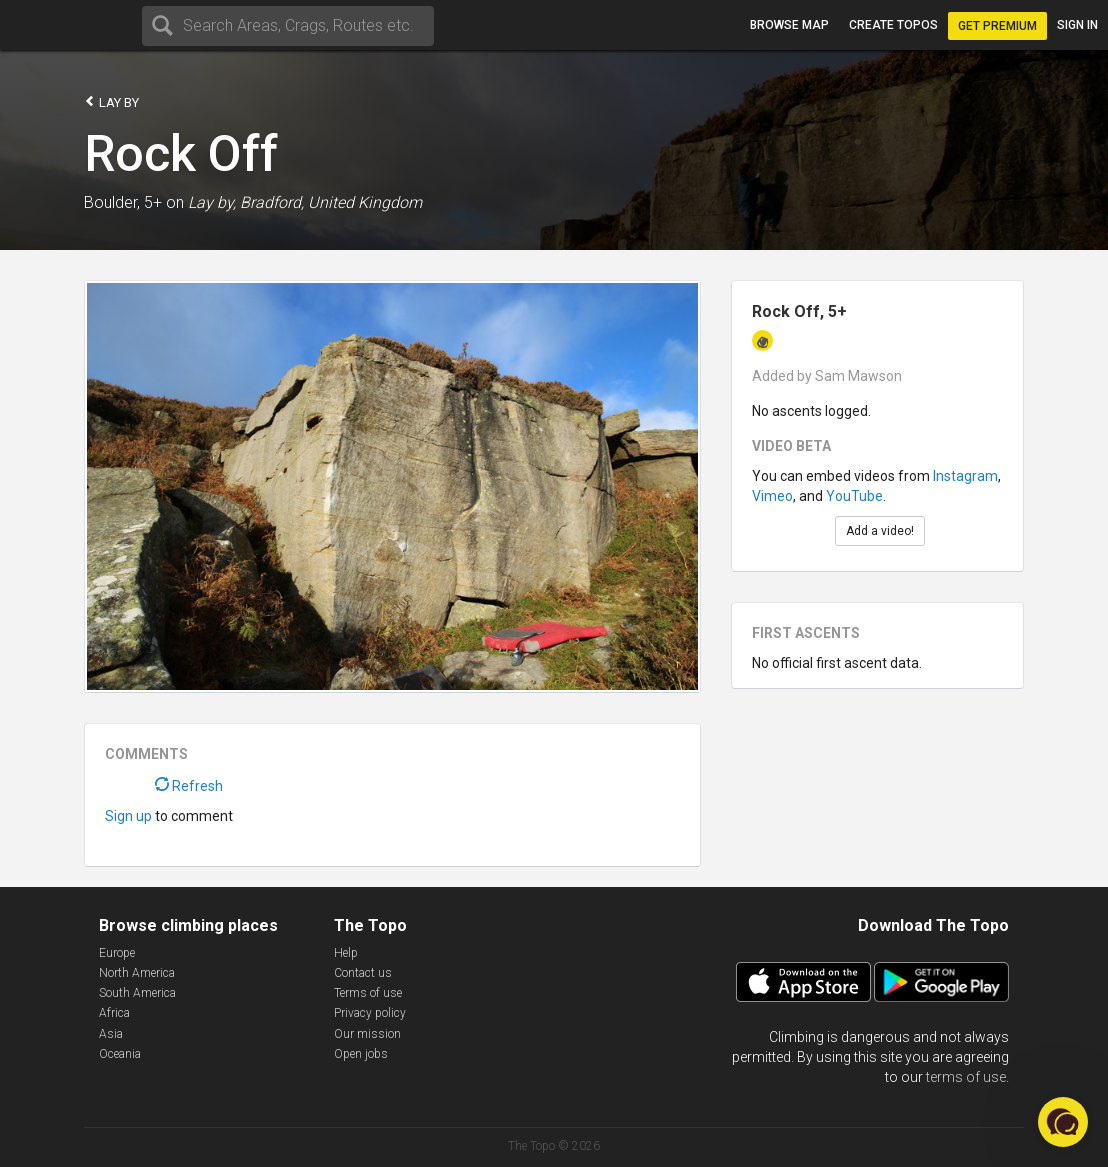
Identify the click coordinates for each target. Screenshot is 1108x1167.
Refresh (189, 786)
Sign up (128, 816)
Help (346, 953)
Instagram (965, 476)
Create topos (893, 25)
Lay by (111, 101)
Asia (111, 1034)
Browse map (789, 25)
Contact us (363, 973)
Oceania (120, 1054)
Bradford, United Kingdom (331, 202)
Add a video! (880, 531)
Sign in (1077, 25)
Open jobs (361, 1054)
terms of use (966, 1077)
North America (137, 973)
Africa (114, 1013)
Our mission (367, 1034)
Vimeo (772, 496)
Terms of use (368, 993)
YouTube (854, 496)
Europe (117, 953)
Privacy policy (370, 1013)
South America (137, 993)
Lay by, (212, 202)
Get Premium (997, 26)
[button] (1063, 1122)
